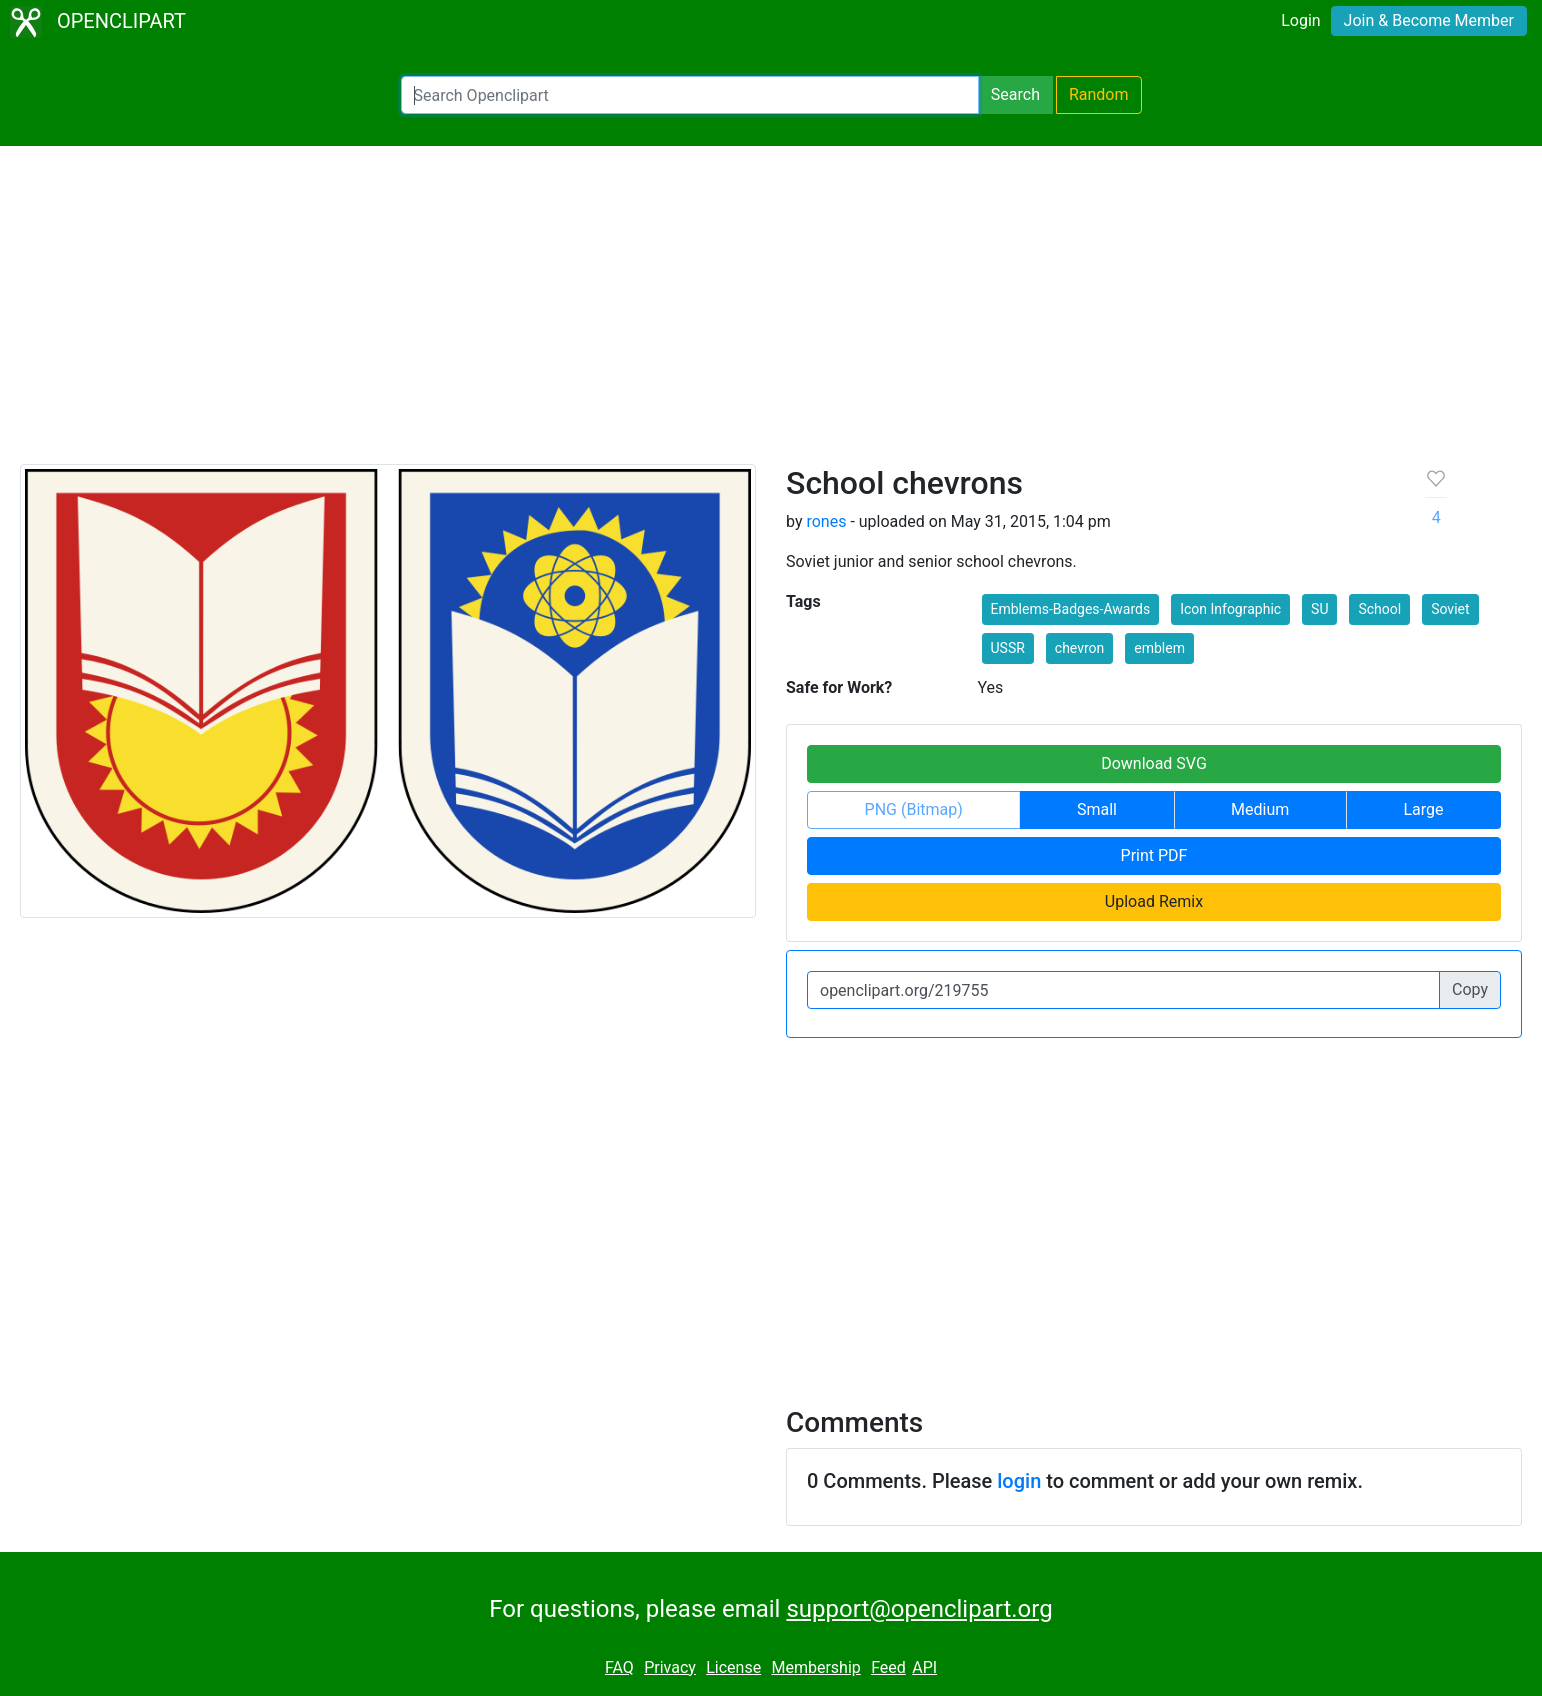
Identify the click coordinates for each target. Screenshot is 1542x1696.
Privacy (670, 1667)
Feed (888, 1667)
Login (1300, 20)
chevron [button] (1079, 648)
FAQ (619, 1667)
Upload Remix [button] (1154, 901)
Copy (1470, 989)
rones (826, 521)
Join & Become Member (1429, 20)
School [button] (1379, 609)
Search (1015, 94)
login (1019, 1481)
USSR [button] (1008, 648)
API (924, 1667)
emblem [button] (1159, 648)
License (733, 1667)
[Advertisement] (771, 314)
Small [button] (1097, 809)
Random (1099, 94)
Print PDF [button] (1154, 855)
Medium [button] (1260, 809)
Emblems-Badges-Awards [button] (1071, 609)
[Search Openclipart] (690, 95)
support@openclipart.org (919, 1609)
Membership (815, 1667)
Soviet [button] (1450, 609)
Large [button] (1423, 809)
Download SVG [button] (1154, 763)
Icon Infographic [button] (1230, 609)
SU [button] (1319, 609)
